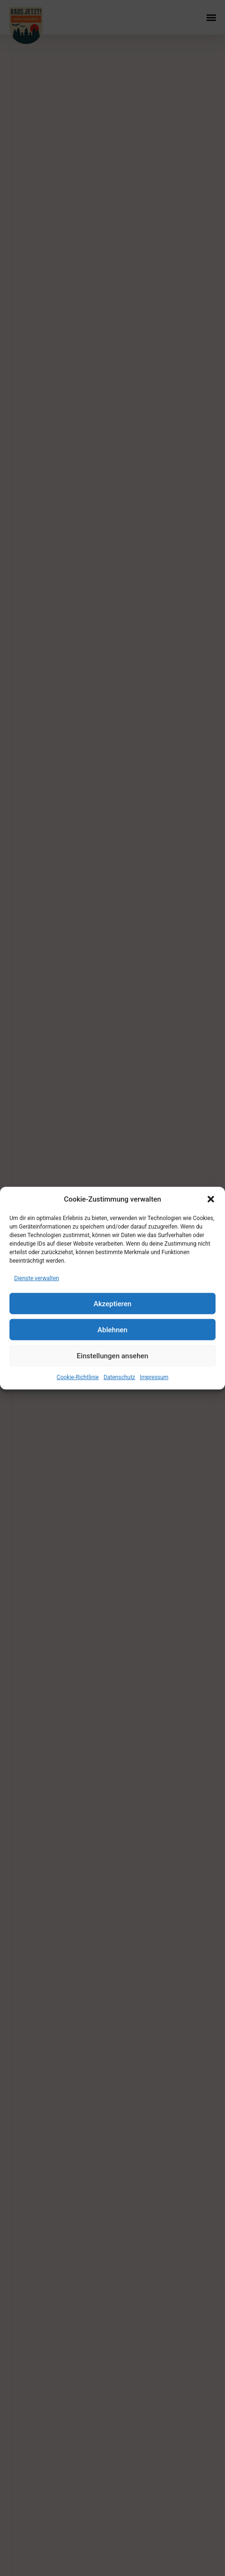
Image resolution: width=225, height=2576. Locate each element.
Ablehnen (112, 1329)
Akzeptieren (112, 1303)
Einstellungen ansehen (112, 1355)
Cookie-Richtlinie (78, 1377)
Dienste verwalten (36, 1278)
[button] (211, 1199)
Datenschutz (119, 1377)
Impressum (154, 1377)
